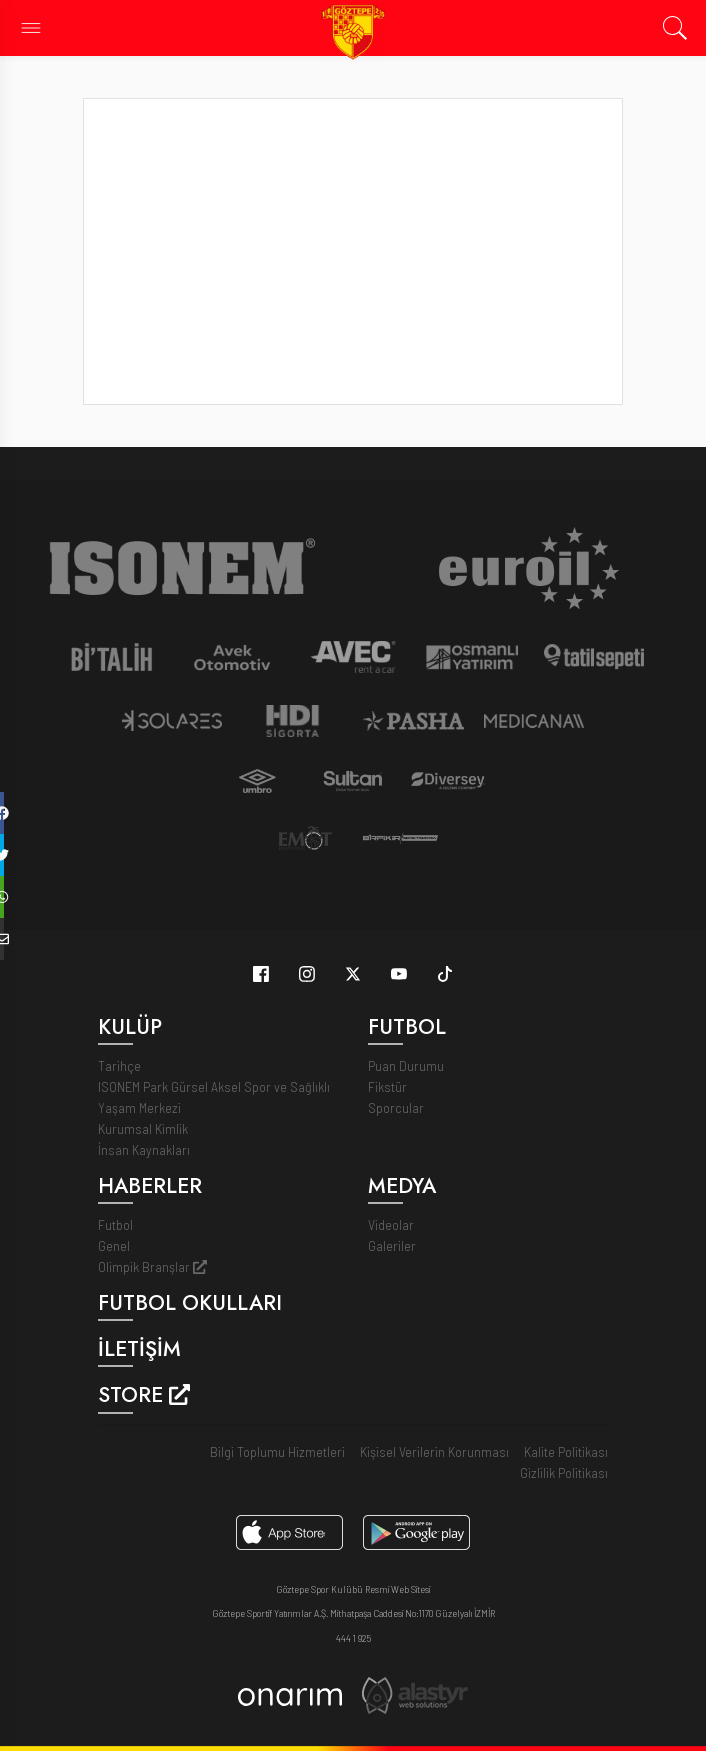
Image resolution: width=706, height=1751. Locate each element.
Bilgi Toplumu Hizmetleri (277, 1451)
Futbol (115, 1224)
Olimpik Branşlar (152, 1266)
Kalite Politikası (566, 1451)
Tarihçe (119, 1065)
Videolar (391, 1224)
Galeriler (392, 1245)
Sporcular (396, 1107)
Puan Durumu (406, 1065)
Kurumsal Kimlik (143, 1128)
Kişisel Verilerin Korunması (434, 1451)
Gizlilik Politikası (564, 1472)
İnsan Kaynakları (144, 1149)
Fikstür (387, 1086)
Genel (114, 1245)
